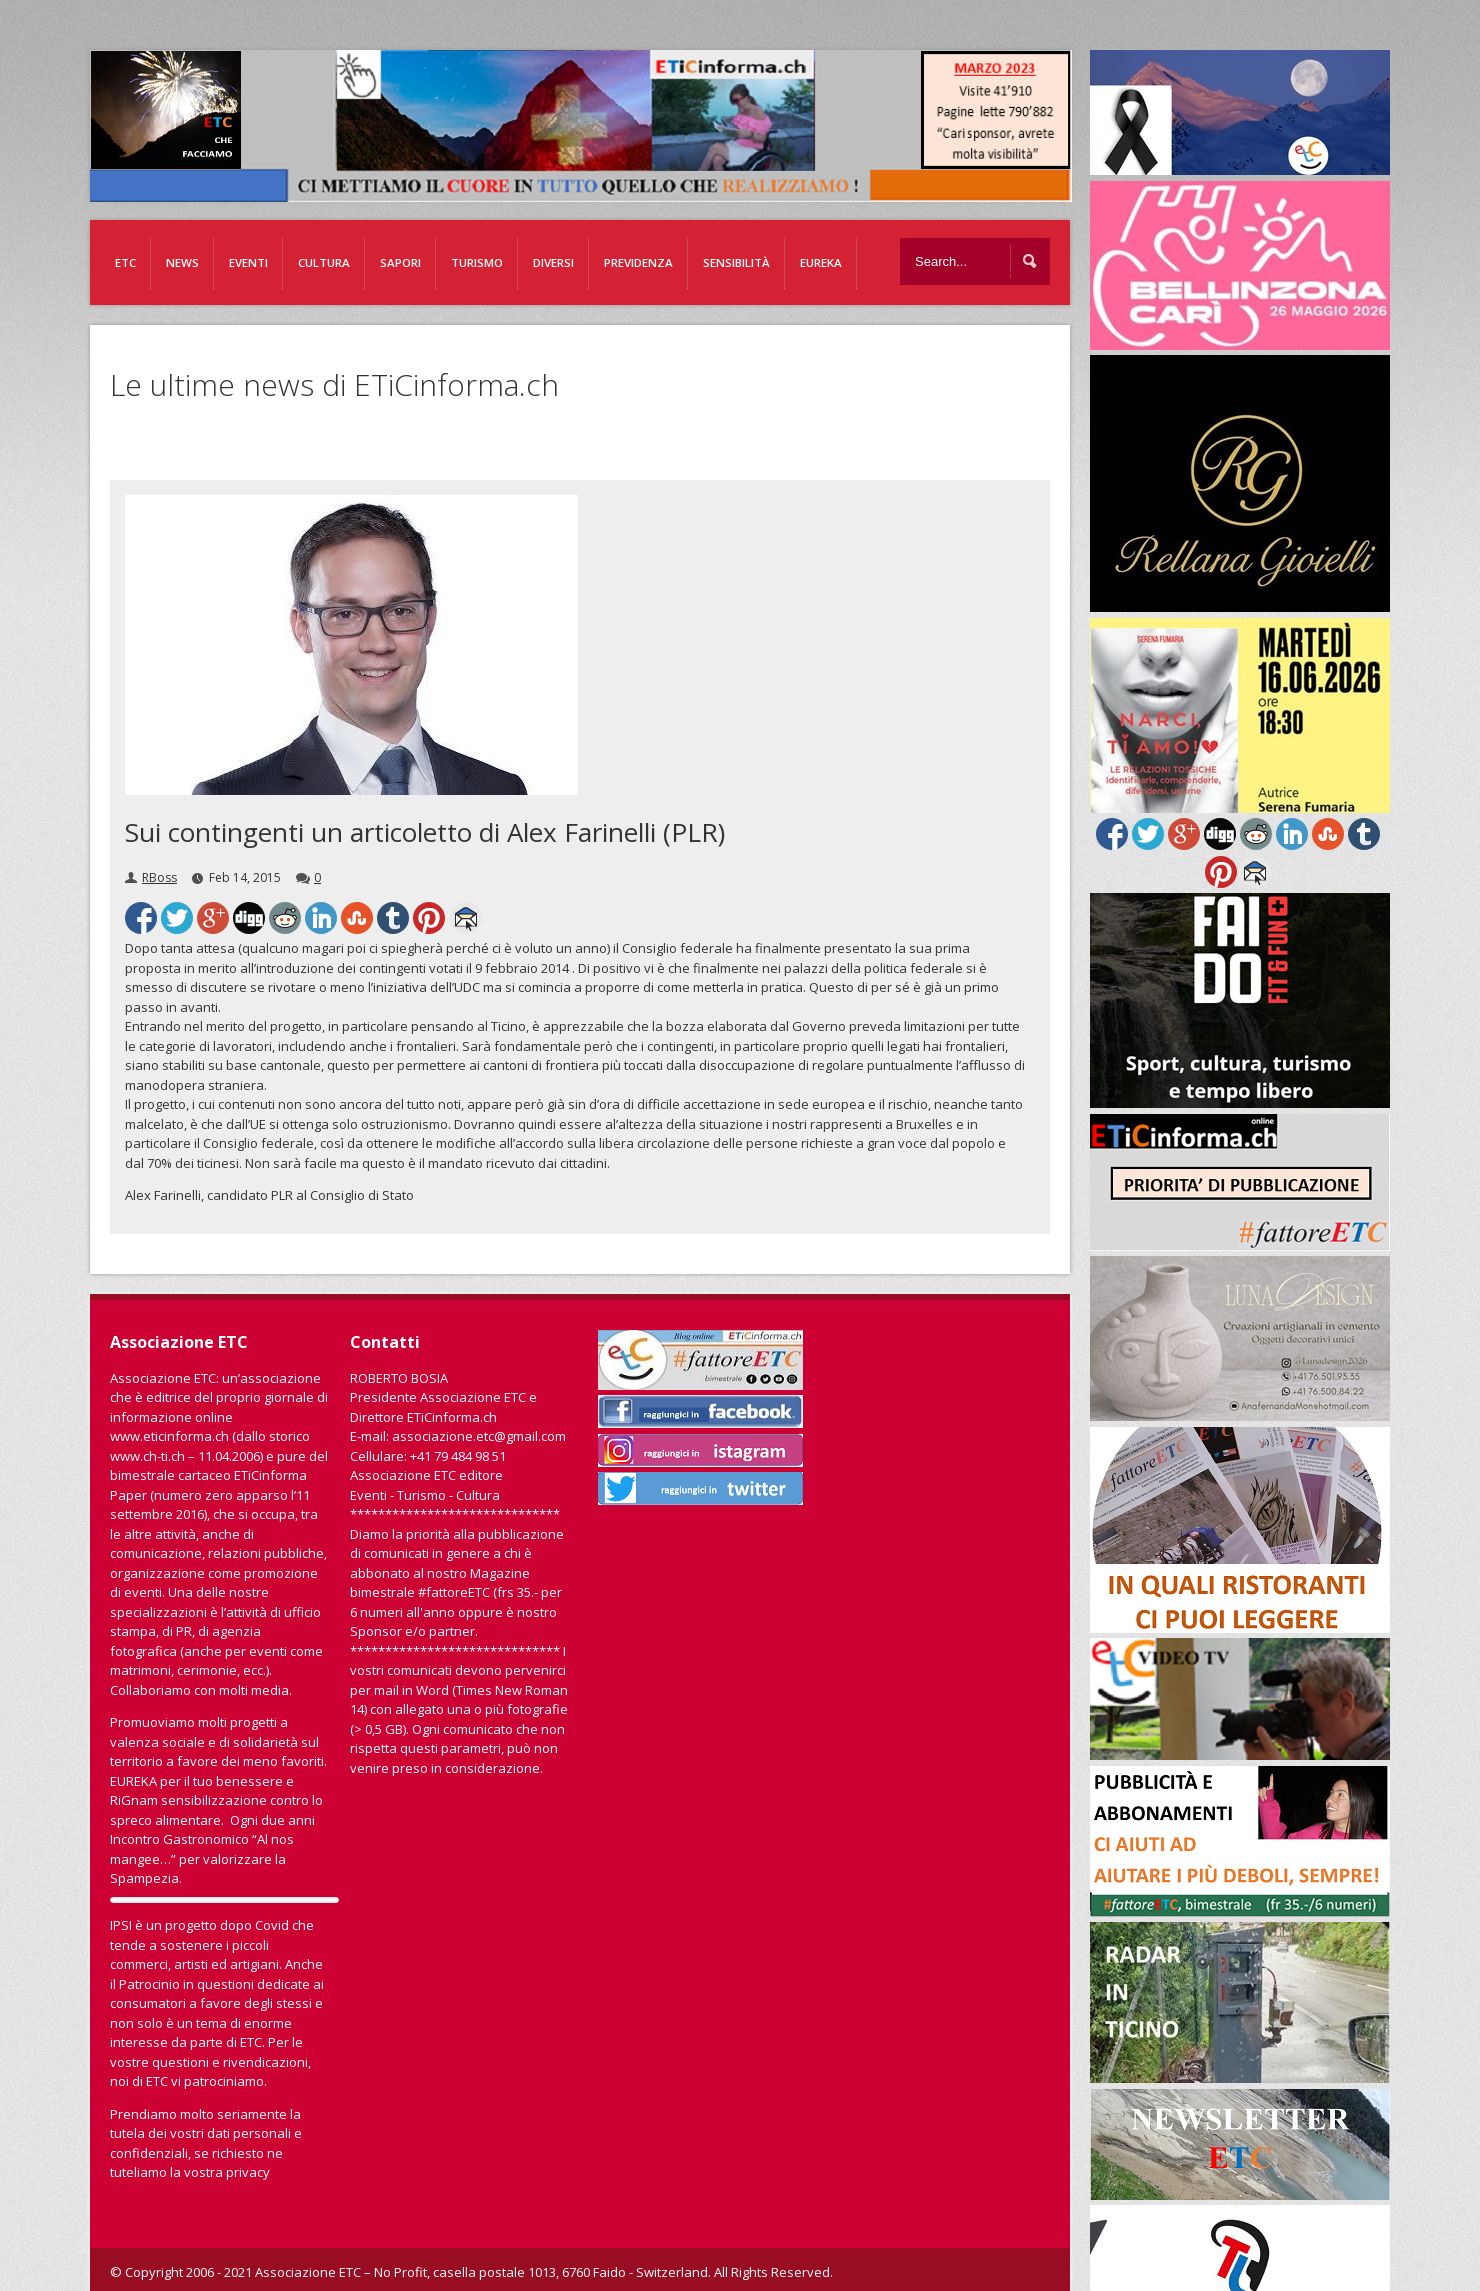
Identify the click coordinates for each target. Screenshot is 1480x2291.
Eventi (248, 262)
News (182, 262)
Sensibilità (736, 262)
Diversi (553, 262)
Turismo (477, 262)
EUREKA (821, 262)
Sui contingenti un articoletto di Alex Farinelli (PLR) (425, 832)
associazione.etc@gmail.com (479, 1436)
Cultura (324, 262)
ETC (125, 262)
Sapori (400, 262)
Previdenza (638, 262)
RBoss (159, 877)
